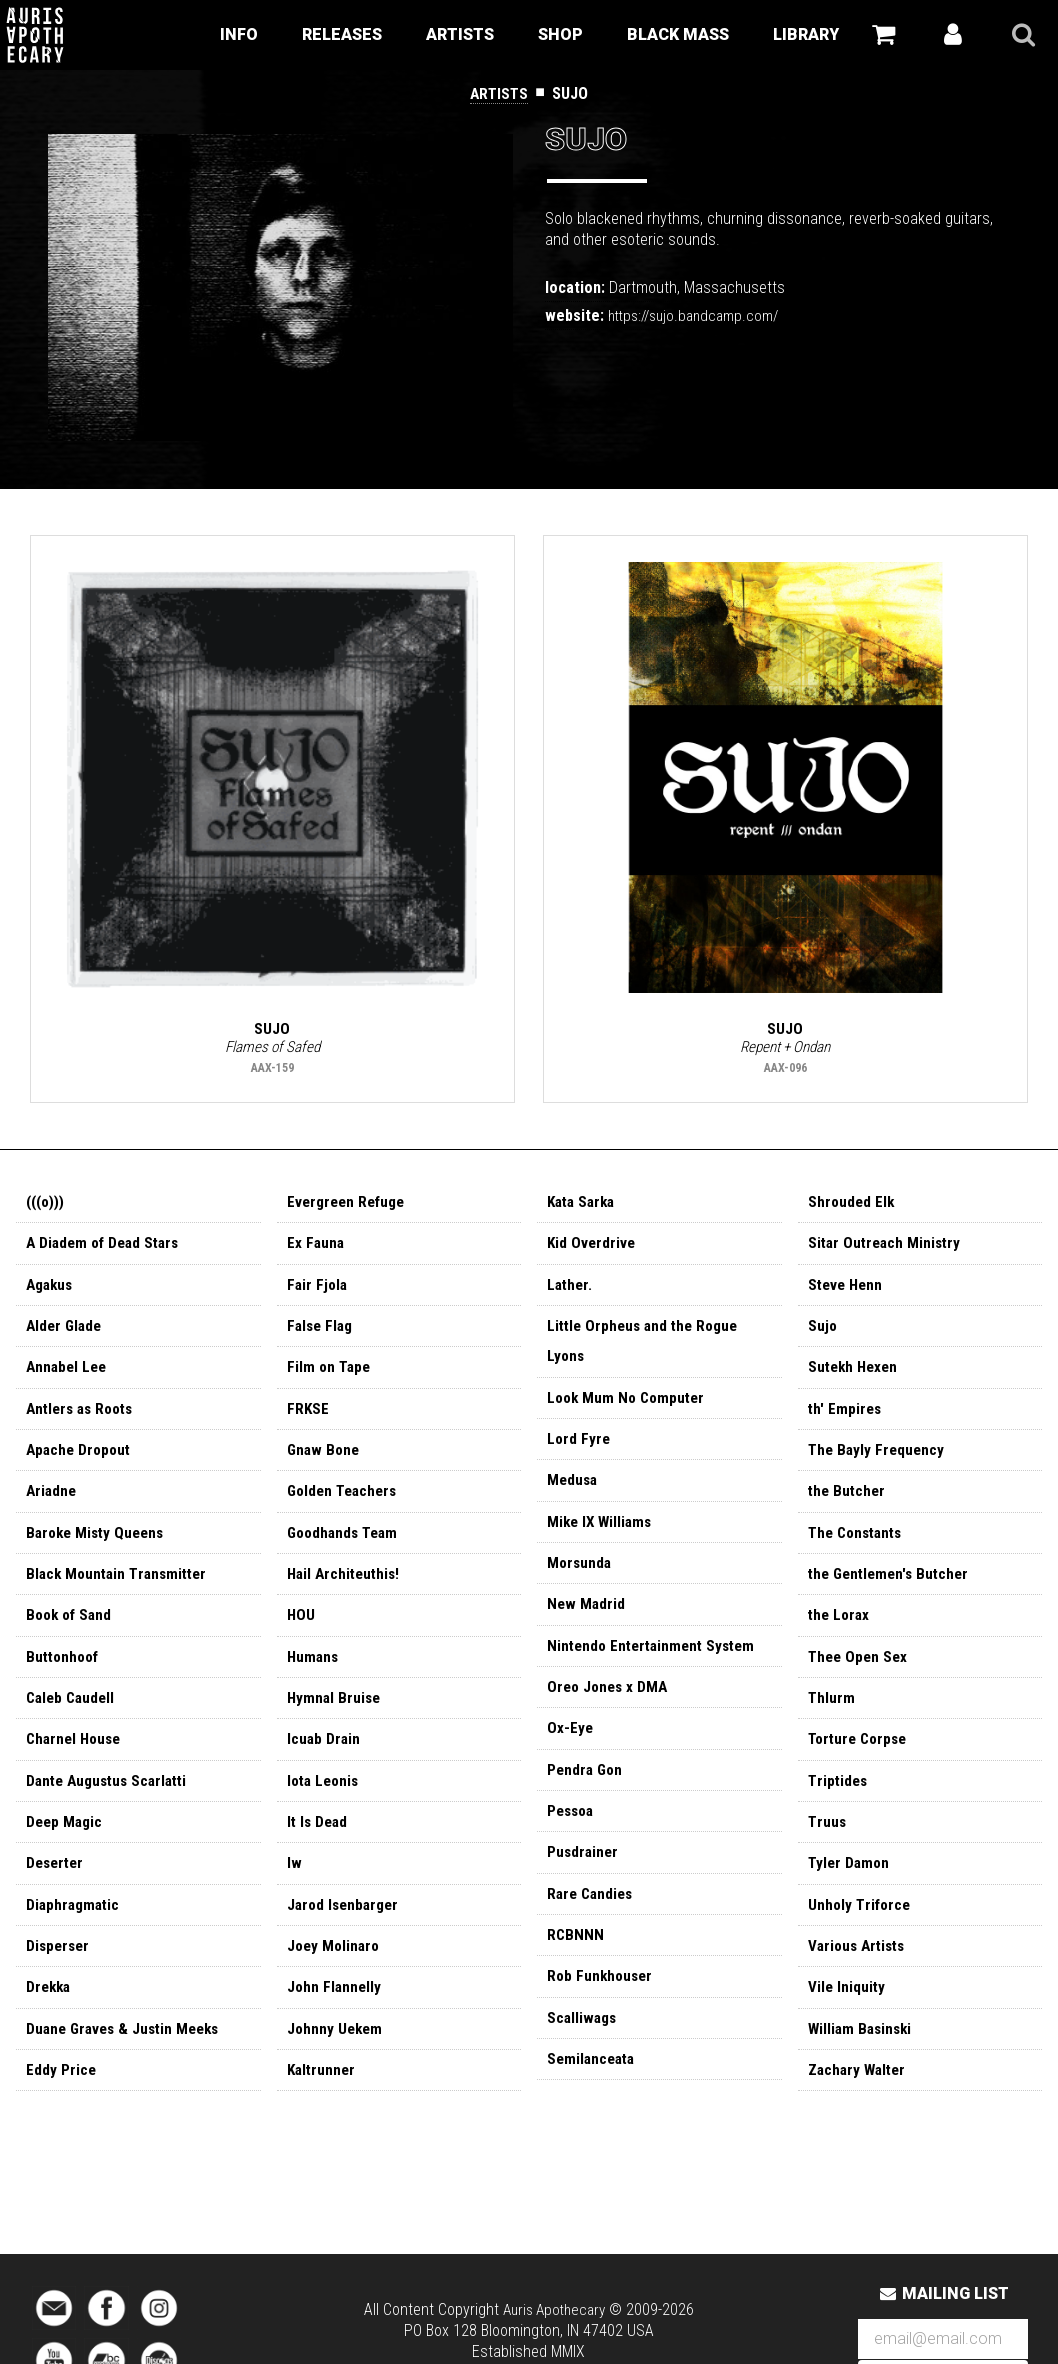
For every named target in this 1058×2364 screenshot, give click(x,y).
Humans (314, 1678)
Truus (827, 1850)
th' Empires (846, 1420)
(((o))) (47, 1205)
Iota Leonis (325, 1807)
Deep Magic (66, 1850)
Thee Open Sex (860, 1678)
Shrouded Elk (852, 1205)
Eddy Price (61, 2108)
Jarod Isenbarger (346, 1936)
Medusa (573, 1495)
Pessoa (572, 1839)
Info (239, 34)
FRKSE (308, 1420)
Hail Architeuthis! (346, 1592)
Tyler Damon (850, 1893)
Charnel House (76, 1764)
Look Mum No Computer (629, 1409)
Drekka (50, 2022)
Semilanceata (593, 2097)
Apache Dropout (81, 1463)
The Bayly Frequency (878, 1463)
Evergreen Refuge (349, 1205)
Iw (294, 1893)
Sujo (823, 1334)
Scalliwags (583, 2054)
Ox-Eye (570, 1753)
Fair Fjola (318, 1291)
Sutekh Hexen (855, 1377)
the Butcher (848, 1506)
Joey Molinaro (335, 1979)
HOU (301, 1635)
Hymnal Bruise (335, 1721)
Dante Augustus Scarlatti (112, 1807)
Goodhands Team (346, 1549)
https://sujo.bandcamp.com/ (700, 315)
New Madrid (587, 1624)
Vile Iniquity (847, 2022)
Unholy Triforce (861, 1936)
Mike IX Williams (602, 1538)
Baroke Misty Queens (99, 1549)
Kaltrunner (323, 2108)
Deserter (57, 1893)
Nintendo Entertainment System (656, 1667)
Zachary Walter (859, 2108)
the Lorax (840, 1635)
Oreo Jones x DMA (610, 1710)
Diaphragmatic (75, 1936)
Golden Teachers (345, 1506)
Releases (342, 34)
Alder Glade (66, 1334)
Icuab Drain (324, 1764)
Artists (460, 34)
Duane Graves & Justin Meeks (128, 2065)
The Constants (859, 1549)
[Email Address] (943, 2339)
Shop (560, 34)
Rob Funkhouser (602, 2011)
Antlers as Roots (84, 1420)
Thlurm (832, 1721)
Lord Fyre (579, 1452)
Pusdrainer (584, 1882)
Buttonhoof (65, 1678)
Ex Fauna (316, 1248)
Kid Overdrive (592, 1248)
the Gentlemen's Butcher (893, 1592)
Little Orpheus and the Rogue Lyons (647, 1350)
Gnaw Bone (325, 1463)
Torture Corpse (861, 1764)
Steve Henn (847, 1291)
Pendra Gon (586, 1796)
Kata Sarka (584, 1205)
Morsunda (580, 1581)
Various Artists (860, 1979)
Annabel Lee (68, 1377)
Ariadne (52, 1506)
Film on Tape (330, 1377)
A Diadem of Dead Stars (107, 1248)
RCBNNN (576, 1968)
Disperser (59, 1979)
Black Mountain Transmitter (121, 1592)
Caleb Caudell (73, 1721)
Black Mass (678, 34)
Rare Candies (592, 1925)
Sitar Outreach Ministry (887, 1248)
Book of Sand (71, 1635)
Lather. (571, 1291)
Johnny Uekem (336, 2065)
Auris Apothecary (553, 2309)
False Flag (322, 1334)
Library (806, 34)
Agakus (51, 1291)
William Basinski (862, 2065)
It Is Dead (319, 1850)
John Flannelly (335, 2022)
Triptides (839, 1807)
